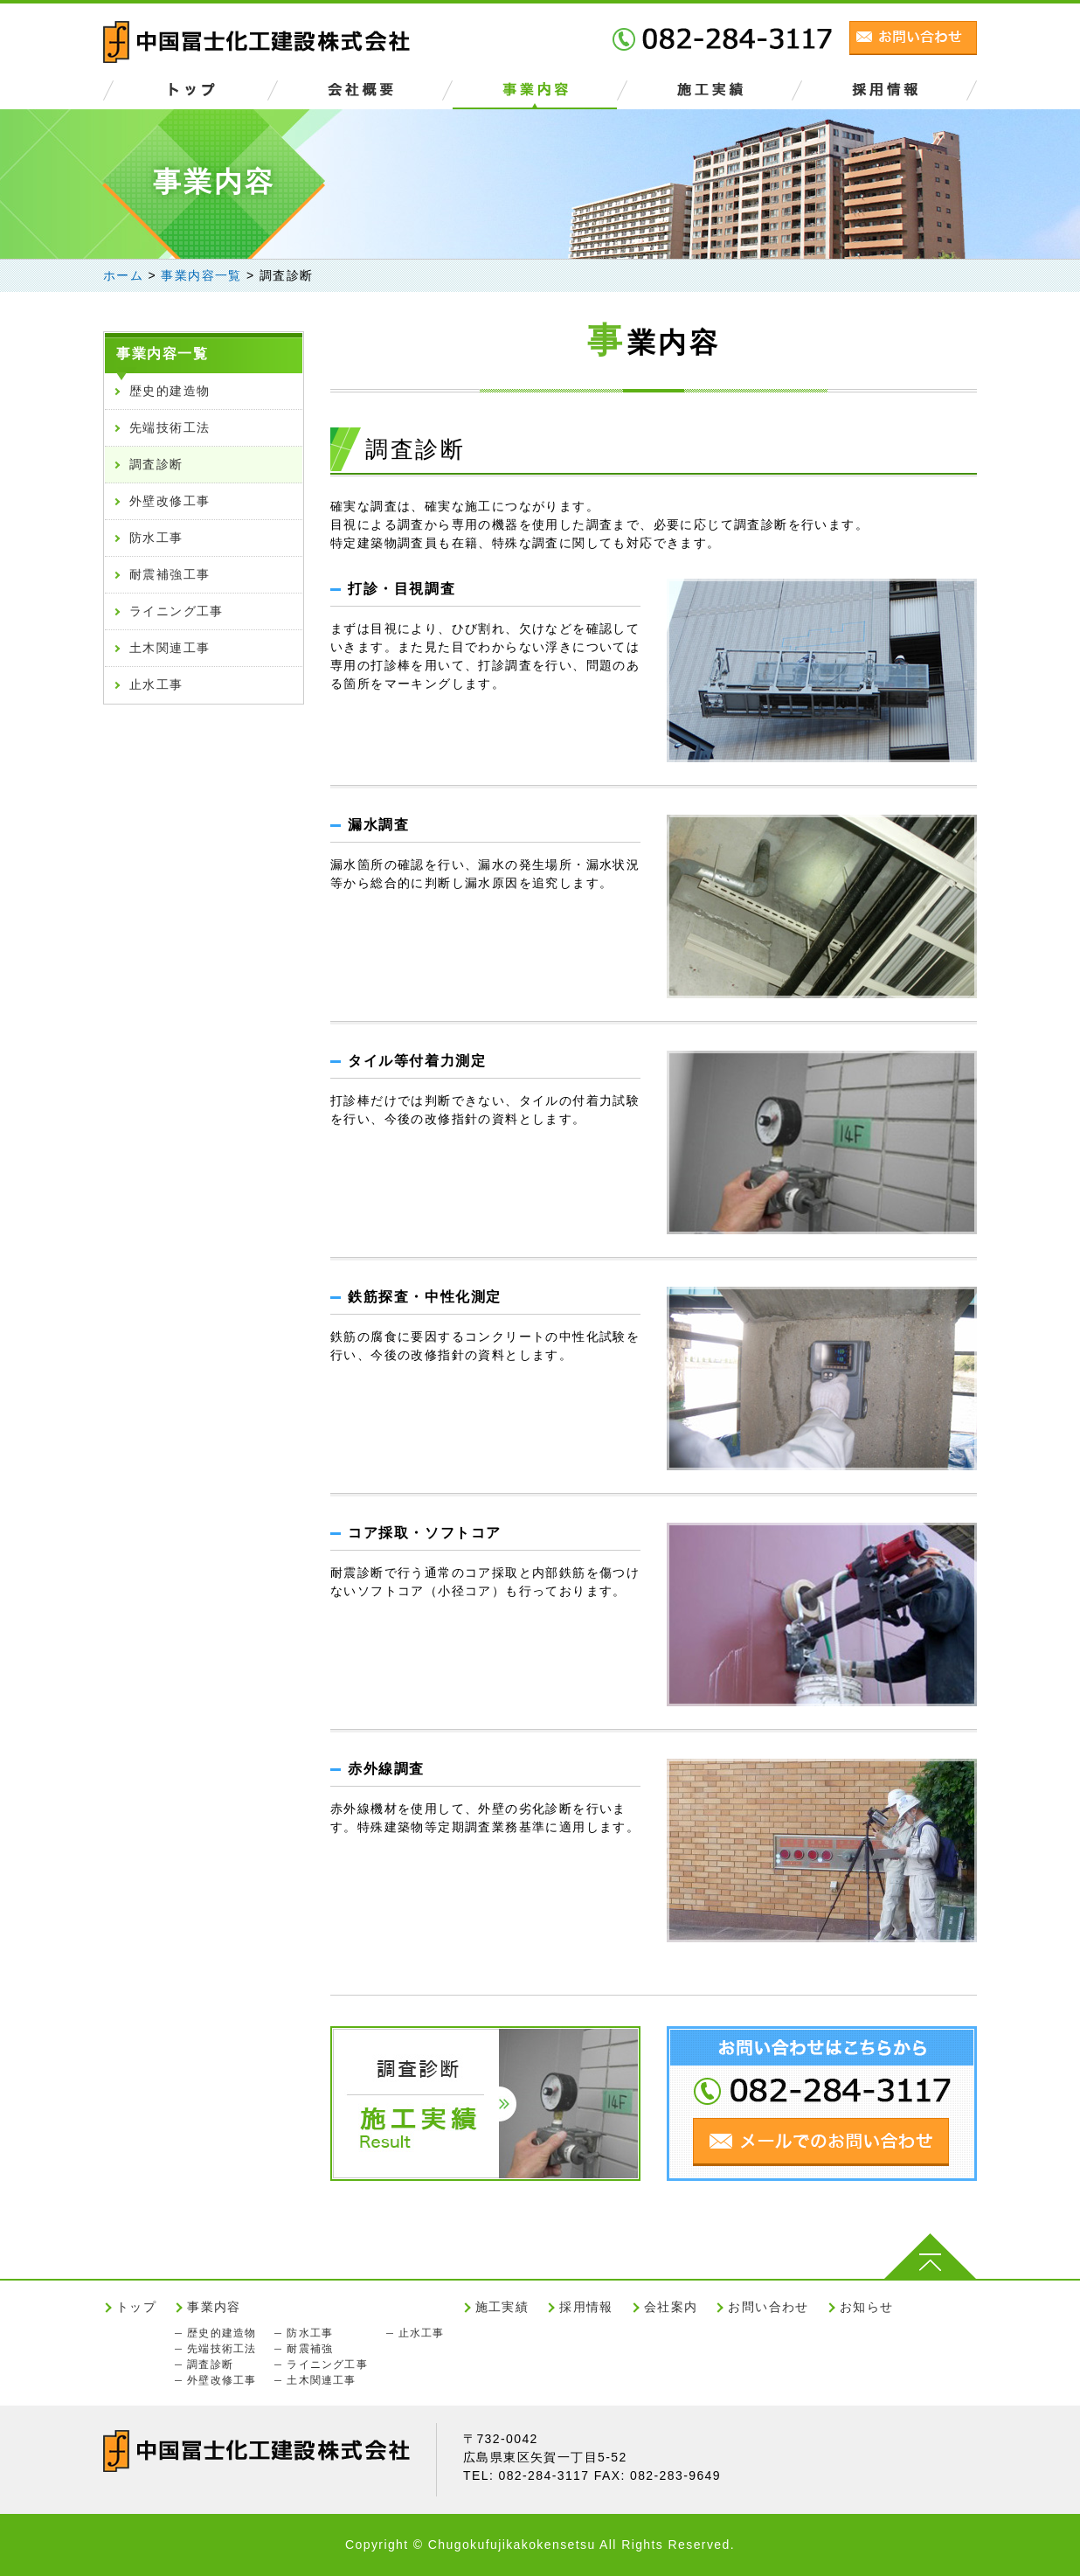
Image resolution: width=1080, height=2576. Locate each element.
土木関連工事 (169, 648)
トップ (136, 2307)
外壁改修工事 (169, 501)
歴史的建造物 (169, 391)
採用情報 (586, 2307)
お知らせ (867, 2307)
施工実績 (502, 2307)
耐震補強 (310, 2349)
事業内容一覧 (162, 353)
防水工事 (156, 538)
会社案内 (671, 2307)
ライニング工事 (176, 611)
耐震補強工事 (169, 574)
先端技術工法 (169, 427)
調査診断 (156, 464)
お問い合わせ (768, 2307)
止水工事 (156, 684)
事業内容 (214, 2307)
